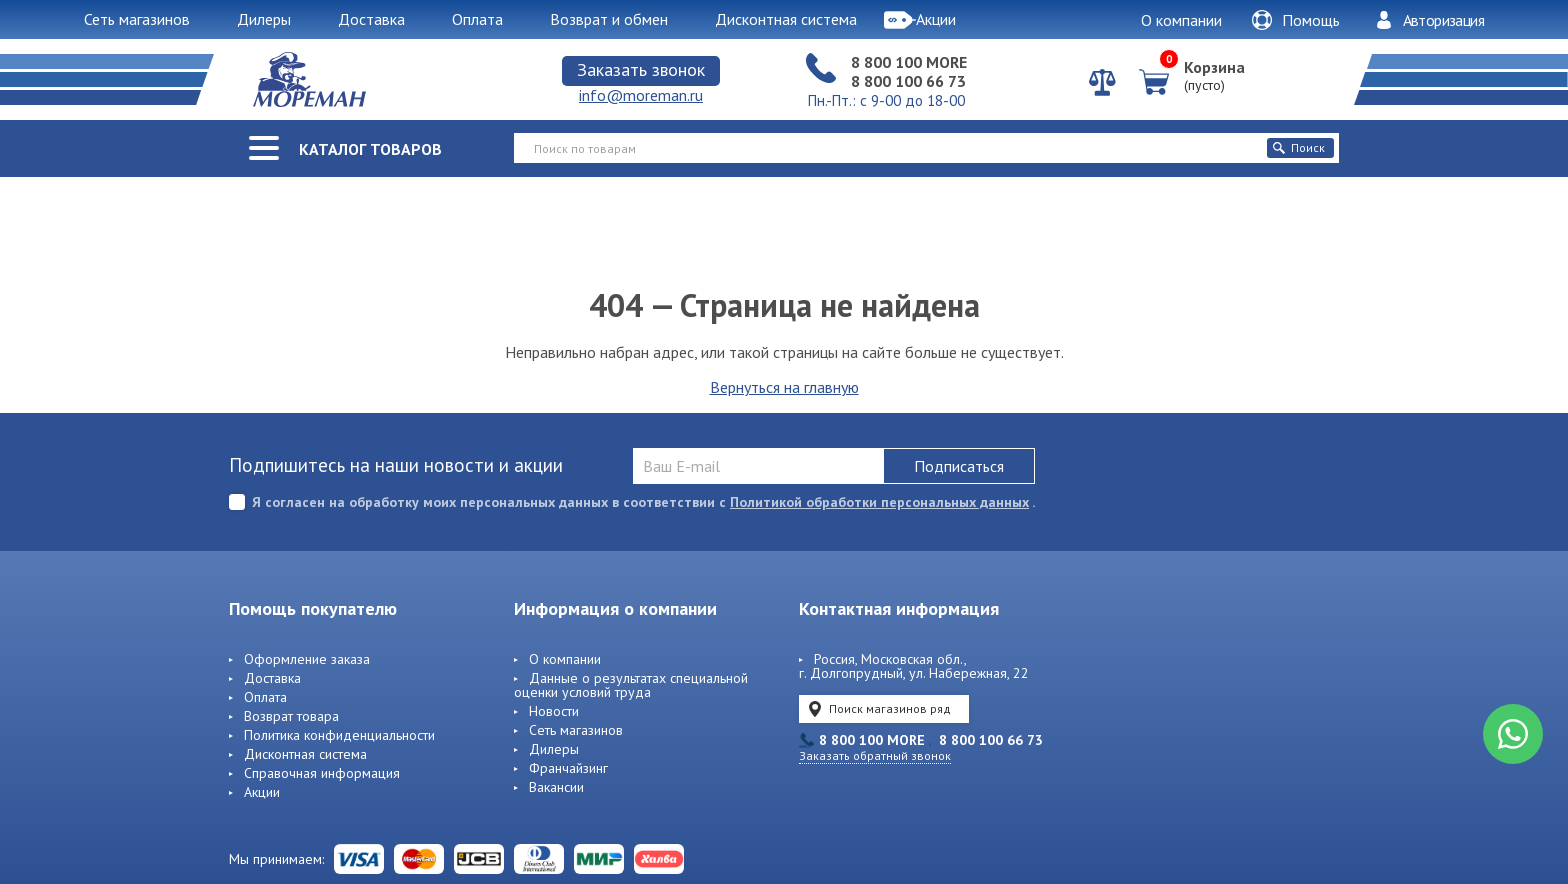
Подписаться (959, 466)
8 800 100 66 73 (908, 81)
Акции (262, 793)
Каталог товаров (370, 149)
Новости (554, 712)
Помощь (1296, 20)
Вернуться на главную (784, 387)
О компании (1181, 20)
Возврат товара (291, 717)
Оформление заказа (307, 660)
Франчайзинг (568, 769)
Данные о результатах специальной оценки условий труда (631, 686)
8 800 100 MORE (909, 62)
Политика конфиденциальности (339, 736)
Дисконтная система (305, 755)
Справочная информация (322, 774)
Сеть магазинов (576, 731)
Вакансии (556, 788)
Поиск (1299, 147)
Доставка (272, 679)
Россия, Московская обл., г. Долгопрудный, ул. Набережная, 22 (914, 667)
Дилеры (554, 750)
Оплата (265, 698)
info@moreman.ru (641, 95)
